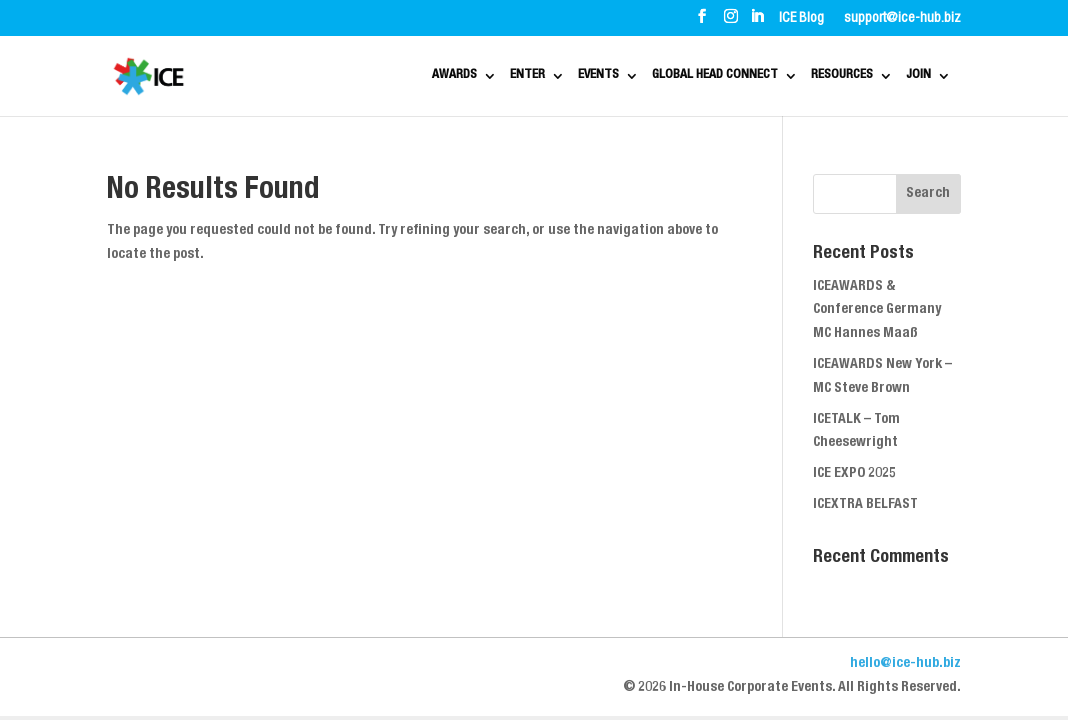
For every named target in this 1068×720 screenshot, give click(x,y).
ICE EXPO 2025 (854, 474)
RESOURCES (824, 76)
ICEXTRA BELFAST (865, 505)
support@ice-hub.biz (902, 19)
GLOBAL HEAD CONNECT (657, 76)
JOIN (925, 76)
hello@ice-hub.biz (905, 664)
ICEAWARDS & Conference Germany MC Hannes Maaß (877, 311)
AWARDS (313, 76)
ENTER (409, 76)
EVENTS (503, 76)
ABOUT (176, 18)
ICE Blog (801, 19)
